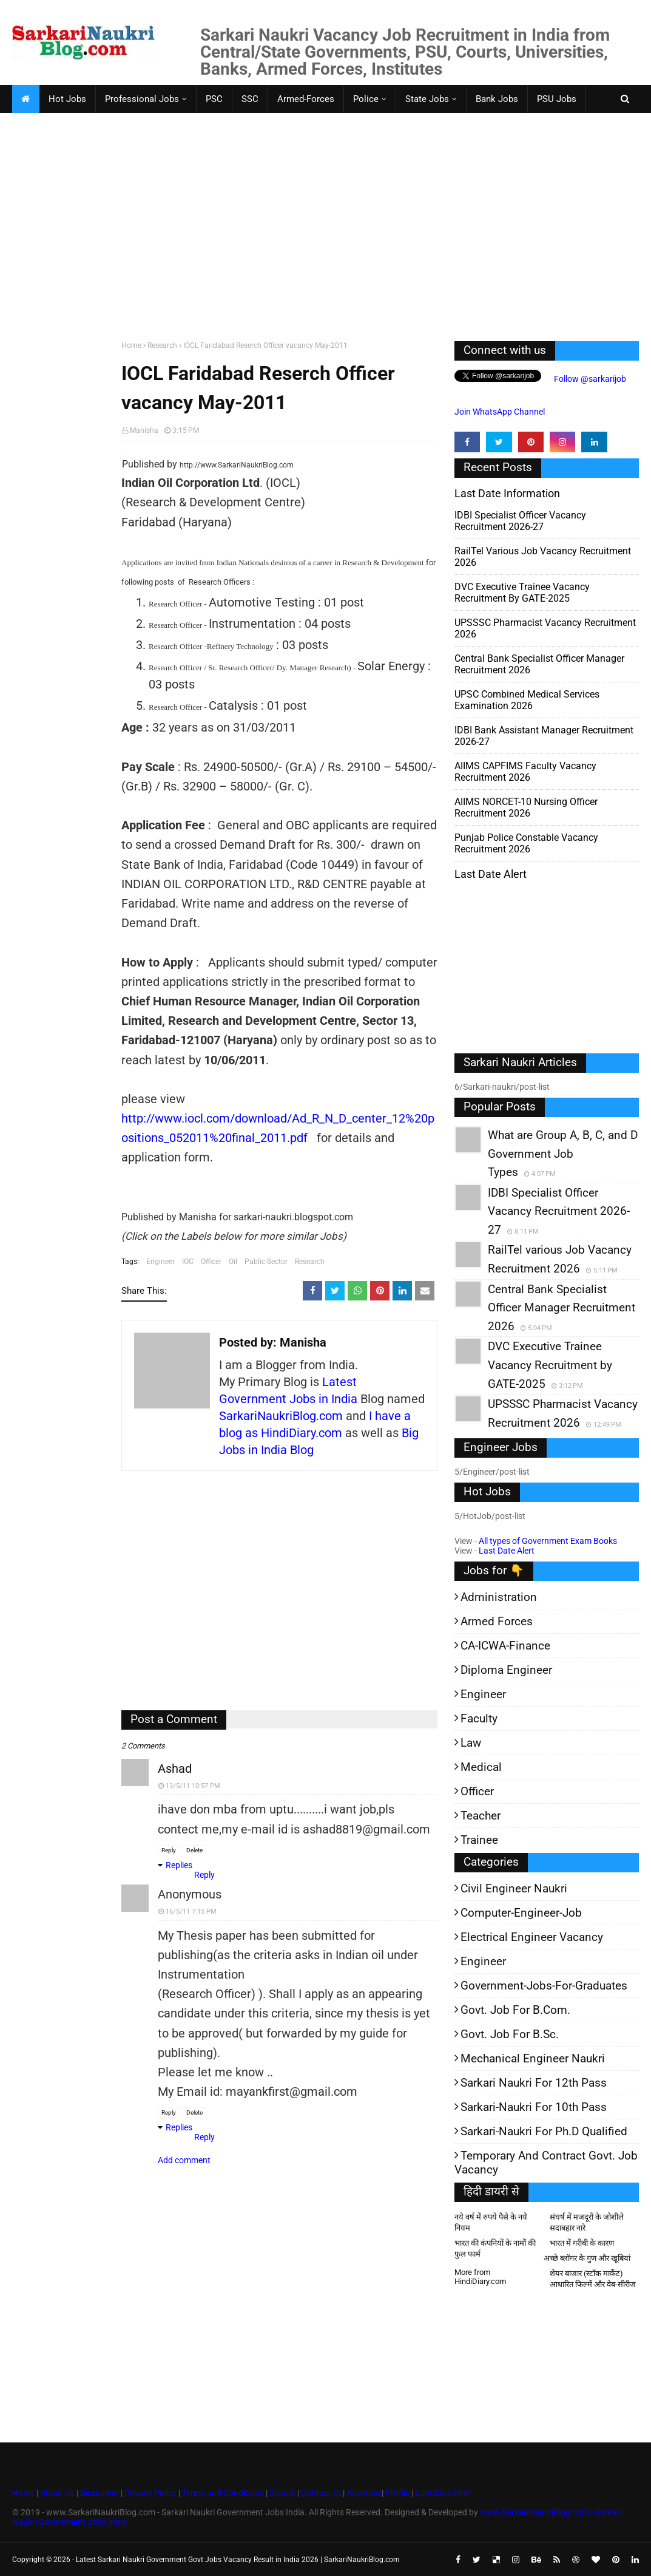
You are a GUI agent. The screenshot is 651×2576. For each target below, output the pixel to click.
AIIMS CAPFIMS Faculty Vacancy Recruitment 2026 (525, 771)
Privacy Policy (150, 2493)
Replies (179, 1865)
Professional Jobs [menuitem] (142, 98)
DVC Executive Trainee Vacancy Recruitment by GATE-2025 (522, 592)
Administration (498, 1597)
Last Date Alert (507, 1550)
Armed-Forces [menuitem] (305, 98)
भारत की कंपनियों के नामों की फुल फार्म (495, 2248)
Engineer (160, 1261)
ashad (175, 1768)
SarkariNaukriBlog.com (281, 1416)
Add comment (184, 2160)
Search (282, 2493)
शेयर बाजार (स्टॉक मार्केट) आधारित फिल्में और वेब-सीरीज (593, 2279)
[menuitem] (25, 99)
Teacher (480, 1816)
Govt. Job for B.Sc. (509, 2034)
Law (470, 1743)
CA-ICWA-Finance (505, 1646)
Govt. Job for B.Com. (515, 2010)
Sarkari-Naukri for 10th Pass (533, 2107)
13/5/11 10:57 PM (193, 1786)
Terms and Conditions (223, 2493)
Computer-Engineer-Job (521, 1913)
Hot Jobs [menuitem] (67, 98)
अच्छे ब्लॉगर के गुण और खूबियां (587, 2258)
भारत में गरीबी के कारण (582, 2243)
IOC (188, 1261)
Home (131, 345)
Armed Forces (496, 1621)
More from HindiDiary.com (480, 2277)
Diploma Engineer (506, 1670)
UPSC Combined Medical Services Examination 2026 (526, 700)
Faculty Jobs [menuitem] (47, 126)
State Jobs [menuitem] (427, 98)
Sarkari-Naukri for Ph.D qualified (543, 2131)
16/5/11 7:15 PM (191, 1911)
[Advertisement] (325, 238)
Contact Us (322, 2493)
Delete (194, 1850)
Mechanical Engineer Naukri (532, 2058)
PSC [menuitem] (214, 98)
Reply (168, 1850)
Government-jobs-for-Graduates (543, 1986)
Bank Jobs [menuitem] (497, 98)
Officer (211, 1261)
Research (162, 345)
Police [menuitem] (366, 98)
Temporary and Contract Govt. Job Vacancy (546, 2163)
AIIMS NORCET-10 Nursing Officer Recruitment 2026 (526, 807)
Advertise (364, 2493)
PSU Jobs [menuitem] (556, 98)
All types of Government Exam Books (548, 1541)
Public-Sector (266, 1261)
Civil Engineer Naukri (513, 1888)
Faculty (479, 1718)
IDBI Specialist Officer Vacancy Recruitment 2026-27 (520, 520)
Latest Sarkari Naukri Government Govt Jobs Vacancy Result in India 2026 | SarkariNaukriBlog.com (238, 2559)
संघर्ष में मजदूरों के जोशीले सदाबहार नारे (587, 2222)
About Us (56, 2493)
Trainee (479, 1840)
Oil (233, 1261)
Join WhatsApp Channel (499, 411)
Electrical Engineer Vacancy (531, 1937)
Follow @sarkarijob (589, 379)
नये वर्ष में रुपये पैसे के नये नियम (490, 2222)
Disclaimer (99, 2493)
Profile (397, 2493)
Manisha (144, 430)
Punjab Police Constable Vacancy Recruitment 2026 (526, 843)
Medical (481, 1767)
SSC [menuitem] (249, 98)
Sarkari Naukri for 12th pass (533, 2083)
